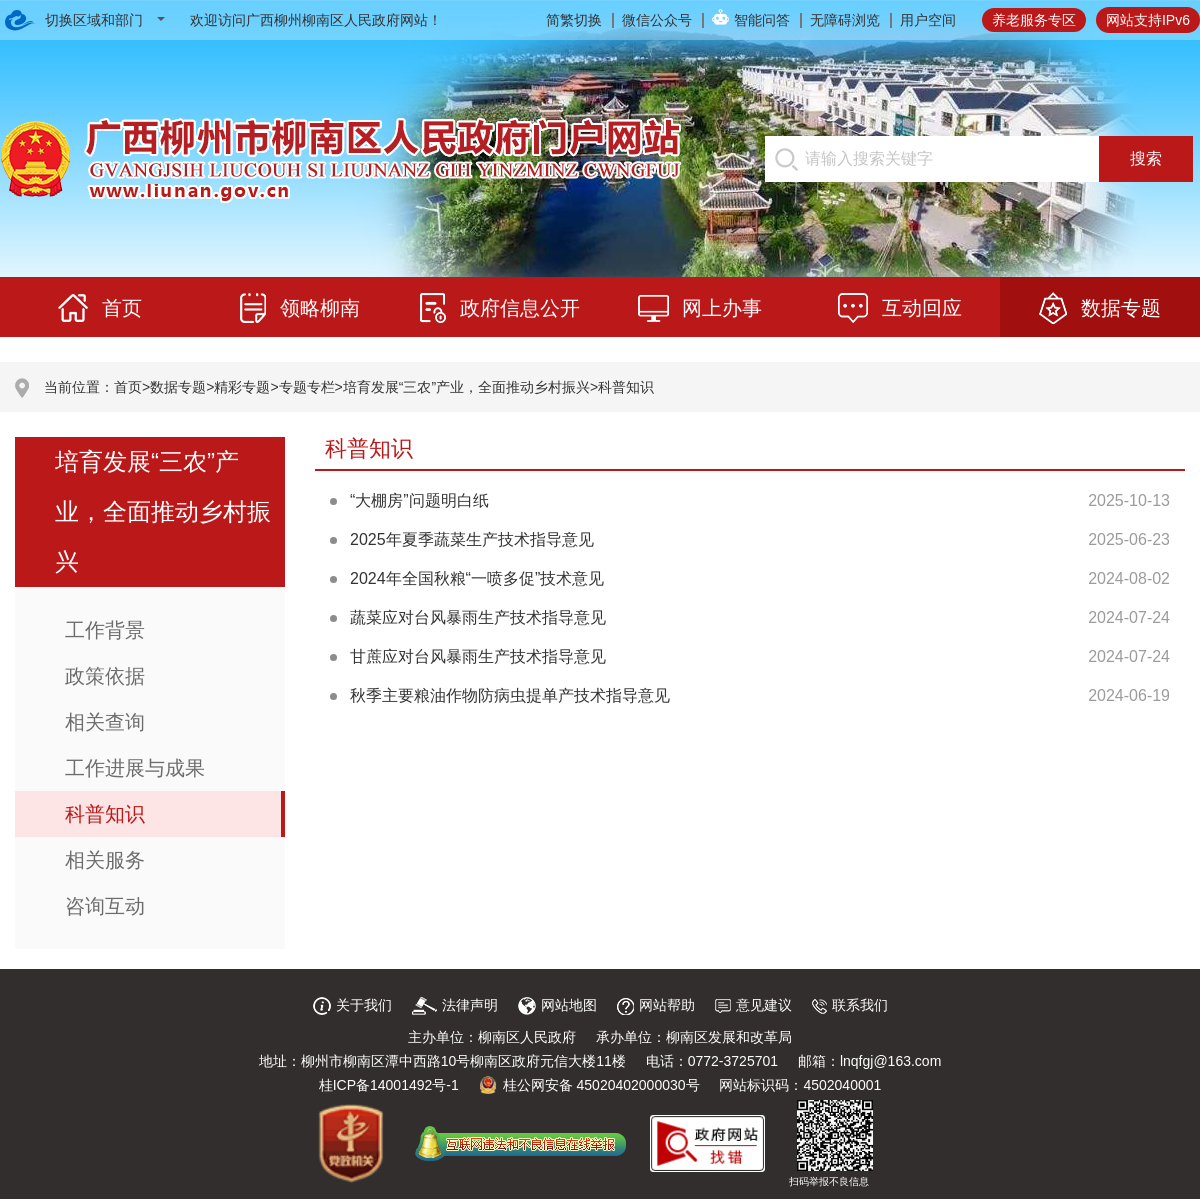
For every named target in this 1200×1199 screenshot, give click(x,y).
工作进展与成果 (135, 768)
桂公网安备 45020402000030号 (589, 1085)
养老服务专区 (1034, 20)
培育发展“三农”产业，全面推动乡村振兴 (466, 387)
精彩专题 (242, 387)
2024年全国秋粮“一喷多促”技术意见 (477, 578)
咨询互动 (105, 906)
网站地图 (557, 1005)
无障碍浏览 (845, 20)
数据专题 (178, 387)
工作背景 (105, 630)
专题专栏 (307, 387)
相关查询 (105, 722)
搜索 (1146, 158)
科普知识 (626, 387)
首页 (128, 387)
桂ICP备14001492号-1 (389, 1085)
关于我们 (352, 1005)
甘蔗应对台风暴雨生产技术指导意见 (478, 656)
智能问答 (762, 20)
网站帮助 (656, 1005)
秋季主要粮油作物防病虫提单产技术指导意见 (510, 695)
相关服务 (105, 860)
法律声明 (455, 1005)
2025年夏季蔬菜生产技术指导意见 (472, 539)
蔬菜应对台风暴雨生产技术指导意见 (478, 617)
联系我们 (850, 1005)
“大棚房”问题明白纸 (419, 500)
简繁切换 (574, 20)
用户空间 (928, 20)
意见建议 (753, 1005)
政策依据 (105, 676)
